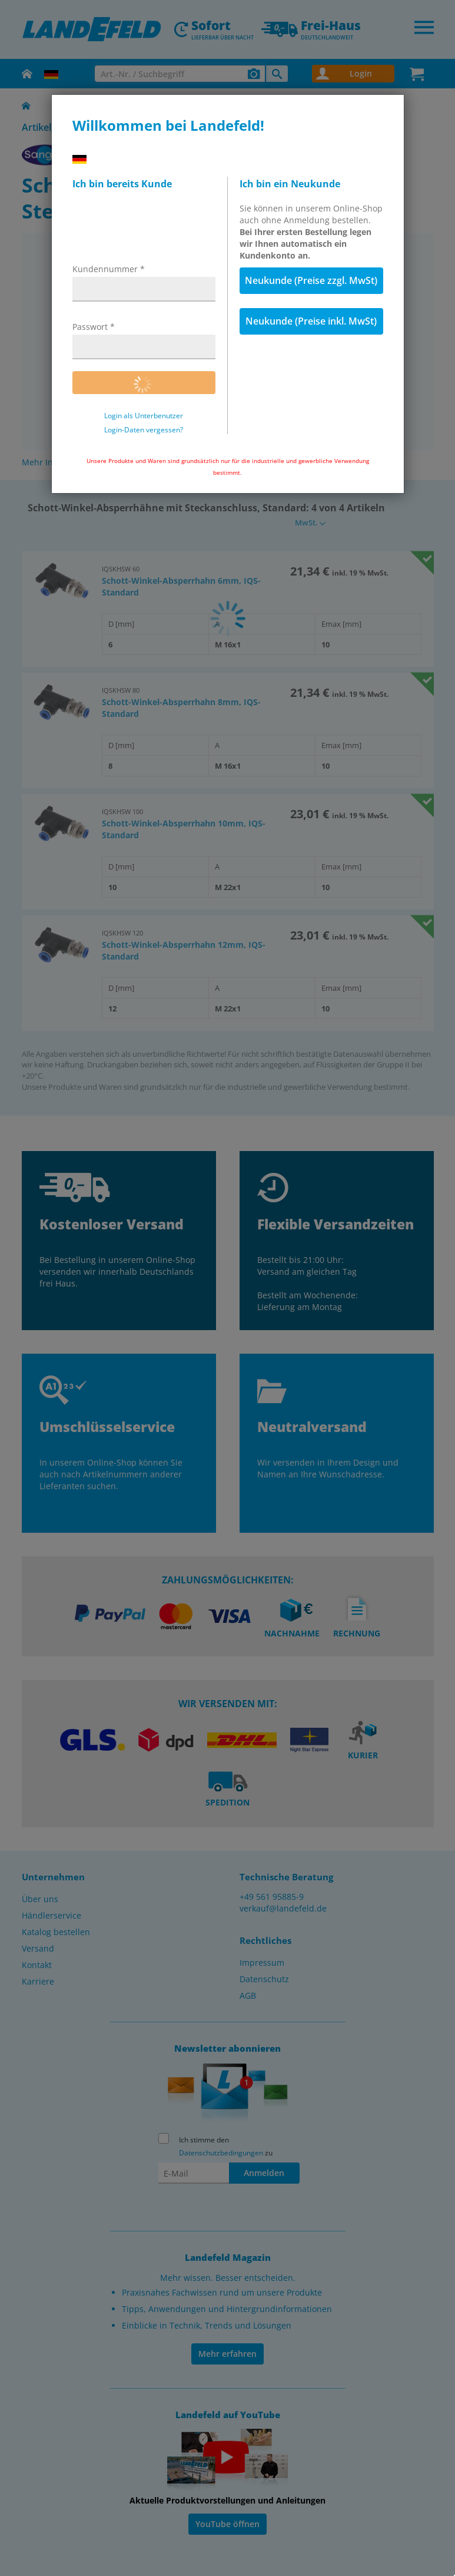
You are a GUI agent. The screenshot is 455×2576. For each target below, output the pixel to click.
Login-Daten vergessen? (143, 430)
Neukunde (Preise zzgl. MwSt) (311, 280)
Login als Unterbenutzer (143, 416)
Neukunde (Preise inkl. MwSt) (311, 321)
